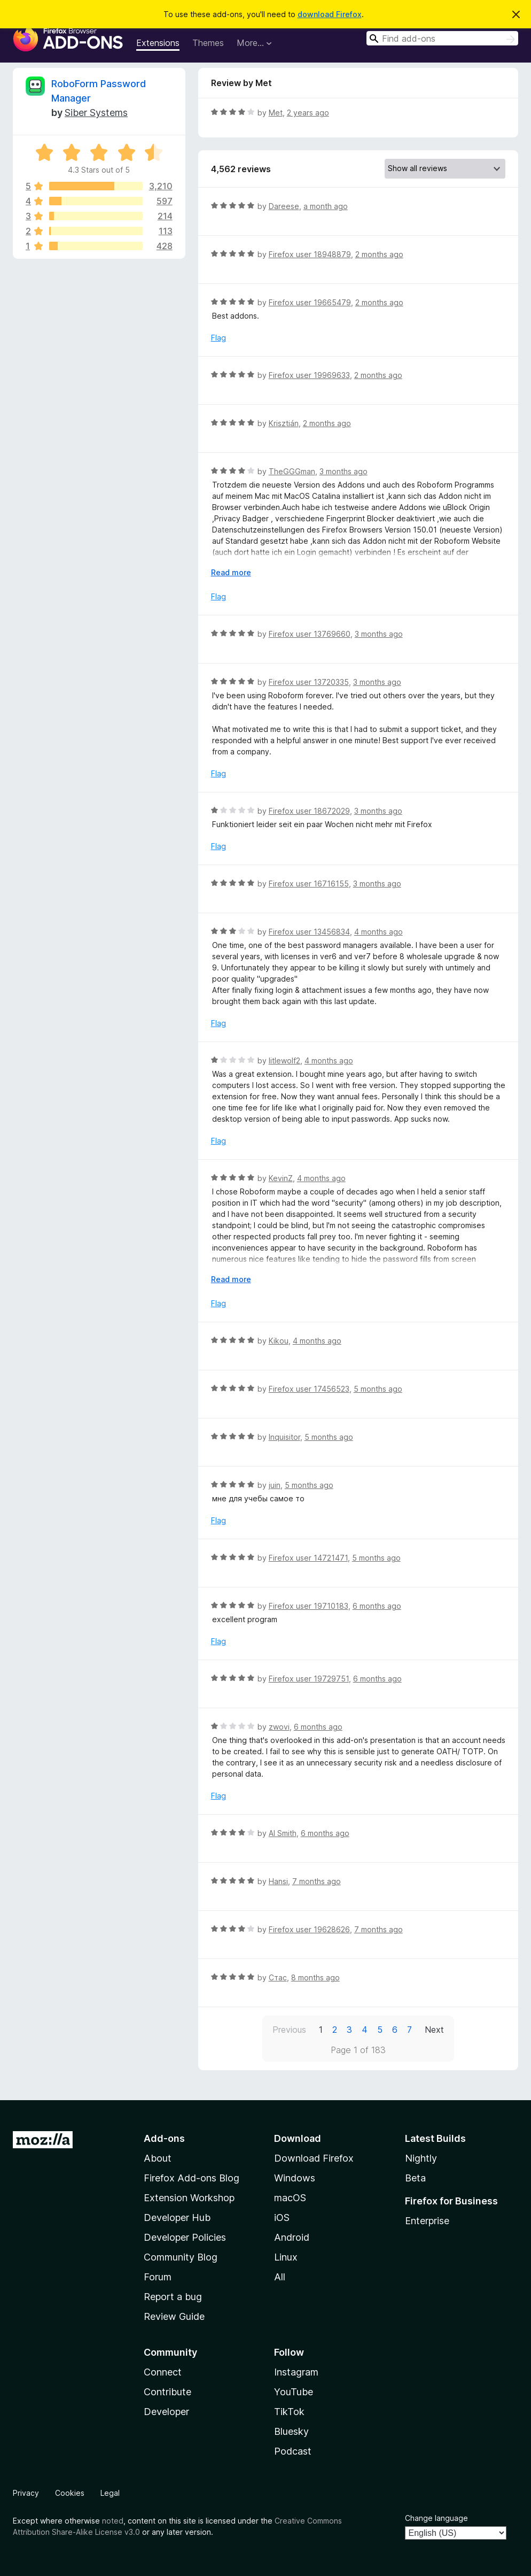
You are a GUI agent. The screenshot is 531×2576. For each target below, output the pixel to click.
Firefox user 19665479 (310, 302)
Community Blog (180, 2257)
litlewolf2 (284, 1060)
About (157, 2158)
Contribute (167, 2391)
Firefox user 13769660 (309, 633)
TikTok (289, 2411)
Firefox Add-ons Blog (191, 2178)
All (279, 2276)
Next (434, 2029)
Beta (415, 2178)
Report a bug (173, 2296)
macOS (290, 2197)
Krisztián (284, 423)
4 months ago (378, 931)
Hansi (278, 1881)
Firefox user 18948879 (310, 254)
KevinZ (281, 1178)
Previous (289, 2029)
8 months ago (315, 1977)
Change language (436, 2518)
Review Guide (174, 2316)
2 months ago (379, 254)
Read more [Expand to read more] (231, 572)
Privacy (26, 2492)
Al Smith (282, 1833)
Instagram (296, 2372)
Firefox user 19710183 (308, 1605)
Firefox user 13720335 (309, 682)
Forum (157, 2276)
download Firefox (330, 14)
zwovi (279, 1726)
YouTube (293, 2391)
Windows (294, 2178)
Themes (208, 42)
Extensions (157, 42)
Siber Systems (96, 112)
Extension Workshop (189, 2197)
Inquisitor (284, 1436)
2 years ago (308, 112)
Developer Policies (185, 2237)
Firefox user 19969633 (309, 375)
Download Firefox (314, 2158)
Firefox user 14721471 (308, 1557)
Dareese (284, 206)
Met (276, 112)
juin (274, 1485)
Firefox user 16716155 (309, 883)
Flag (218, 337)
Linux (286, 2257)
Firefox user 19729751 (309, 1678)
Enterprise (427, 2220)
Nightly (421, 2158)
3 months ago (343, 471)
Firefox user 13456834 (309, 931)
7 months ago (316, 1881)
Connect (163, 2372)
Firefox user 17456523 (309, 1388)
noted (112, 2520)
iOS (282, 2217)
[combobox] (442, 38)
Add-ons (164, 2138)
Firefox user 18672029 (309, 810)
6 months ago (377, 1605)
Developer (166, 2411)
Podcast (292, 2451)
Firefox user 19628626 (309, 1929)
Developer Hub (177, 2217)
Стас (278, 1977)
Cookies (69, 2492)
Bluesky (291, 2431)
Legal (110, 2492)
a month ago (325, 206)
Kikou (278, 1340)
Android (291, 2237)
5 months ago (378, 1388)
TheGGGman (292, 471)
